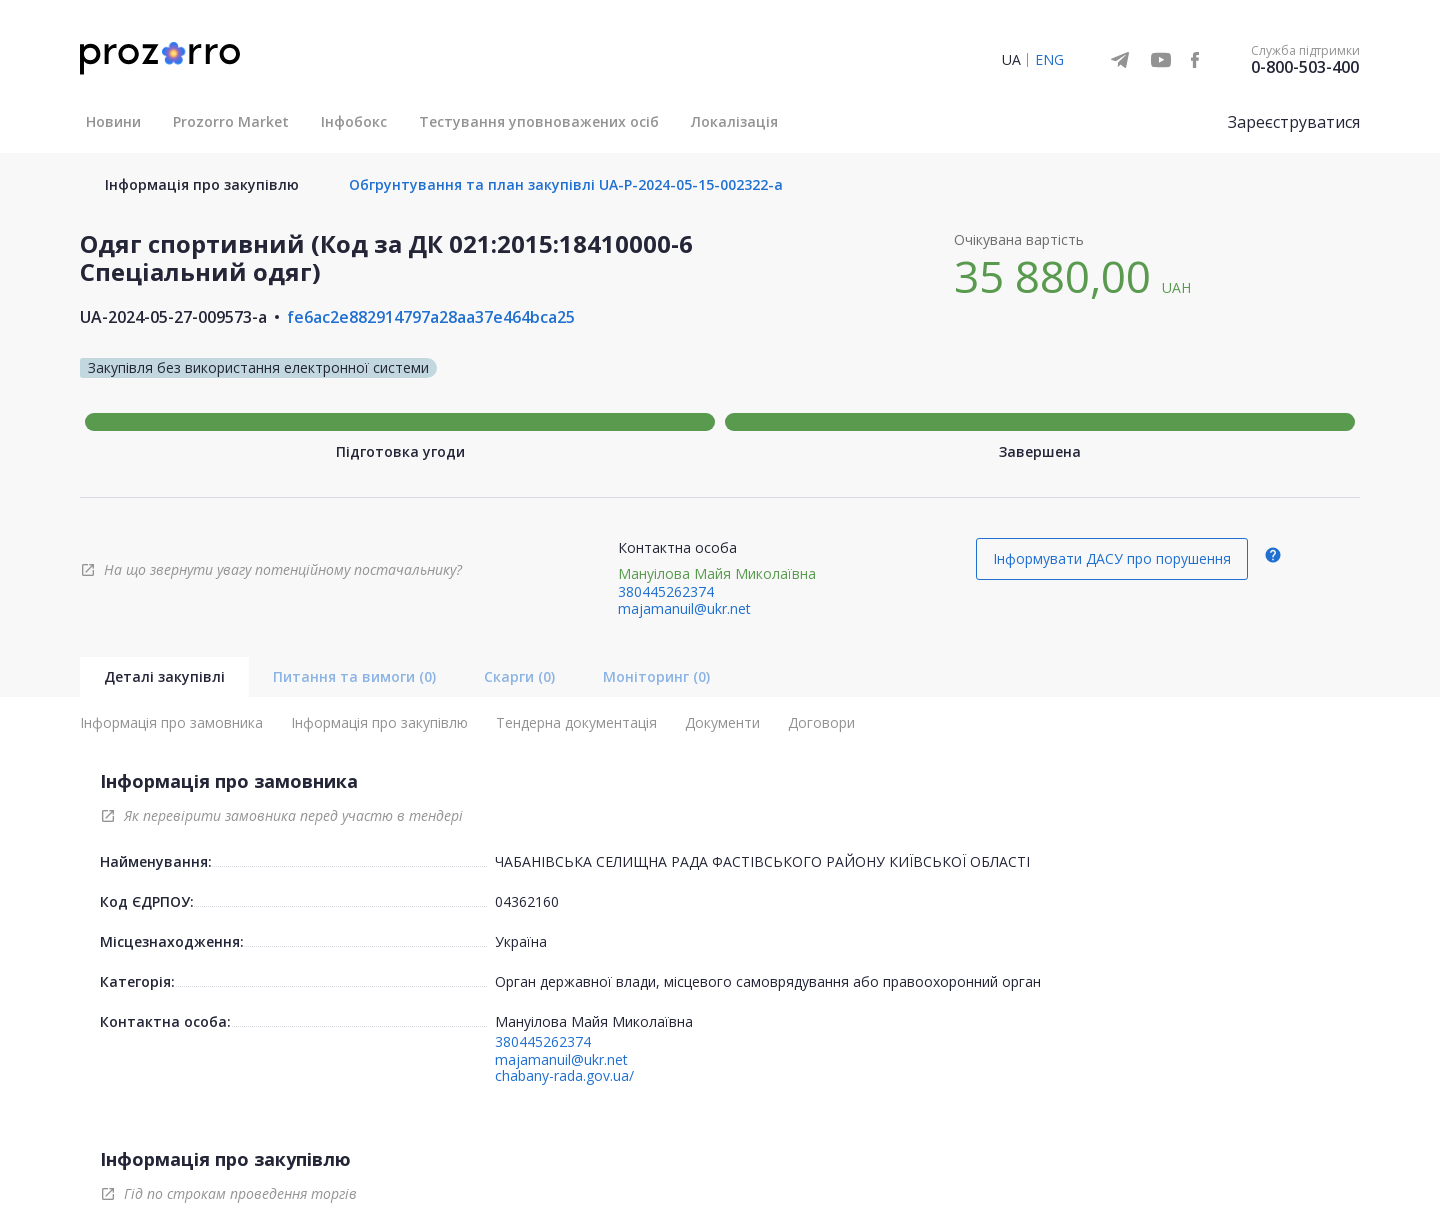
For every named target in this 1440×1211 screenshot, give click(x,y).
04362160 (527, 901)
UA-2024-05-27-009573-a (173, 317)
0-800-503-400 (1305, 67)
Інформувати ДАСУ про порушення (1112, 558)
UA (1011, 59)
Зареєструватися (1294, 122)
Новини (113, 121)
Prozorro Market (231, 121)
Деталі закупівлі (164, 676)
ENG (1049, 59)
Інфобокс (354, 121)
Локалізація (734, 121)
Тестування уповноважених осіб (539, 121)
